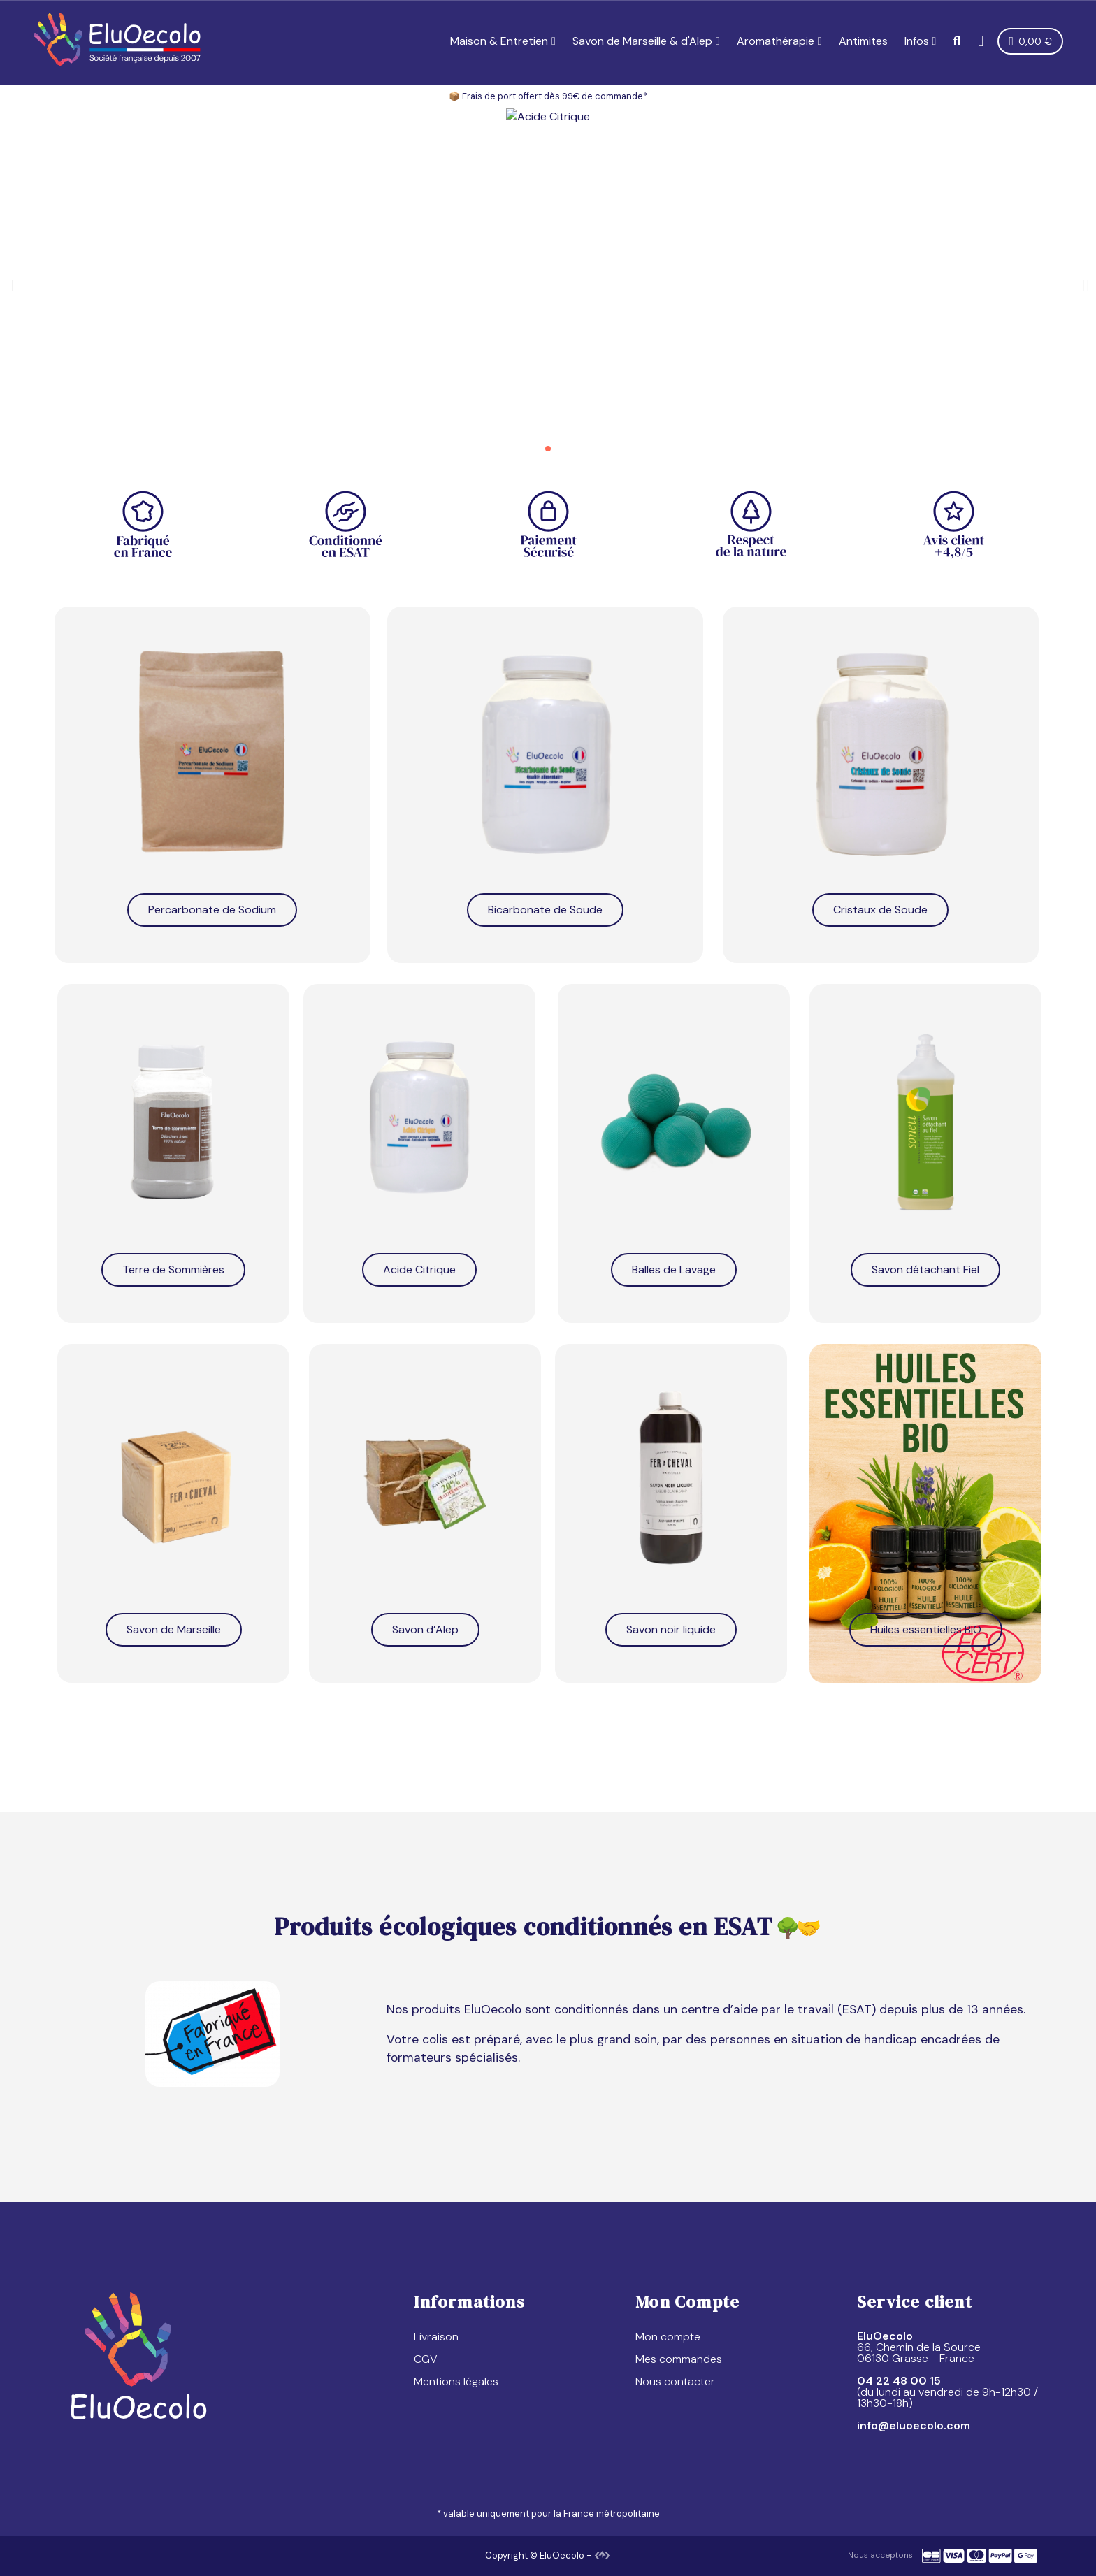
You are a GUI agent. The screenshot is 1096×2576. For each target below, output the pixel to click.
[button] (956, 41)
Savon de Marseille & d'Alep (646, 41)
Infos (920, 41)
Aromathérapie (779, 41)
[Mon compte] (980, 41)
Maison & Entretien (503, 41)
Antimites (863, 41)
